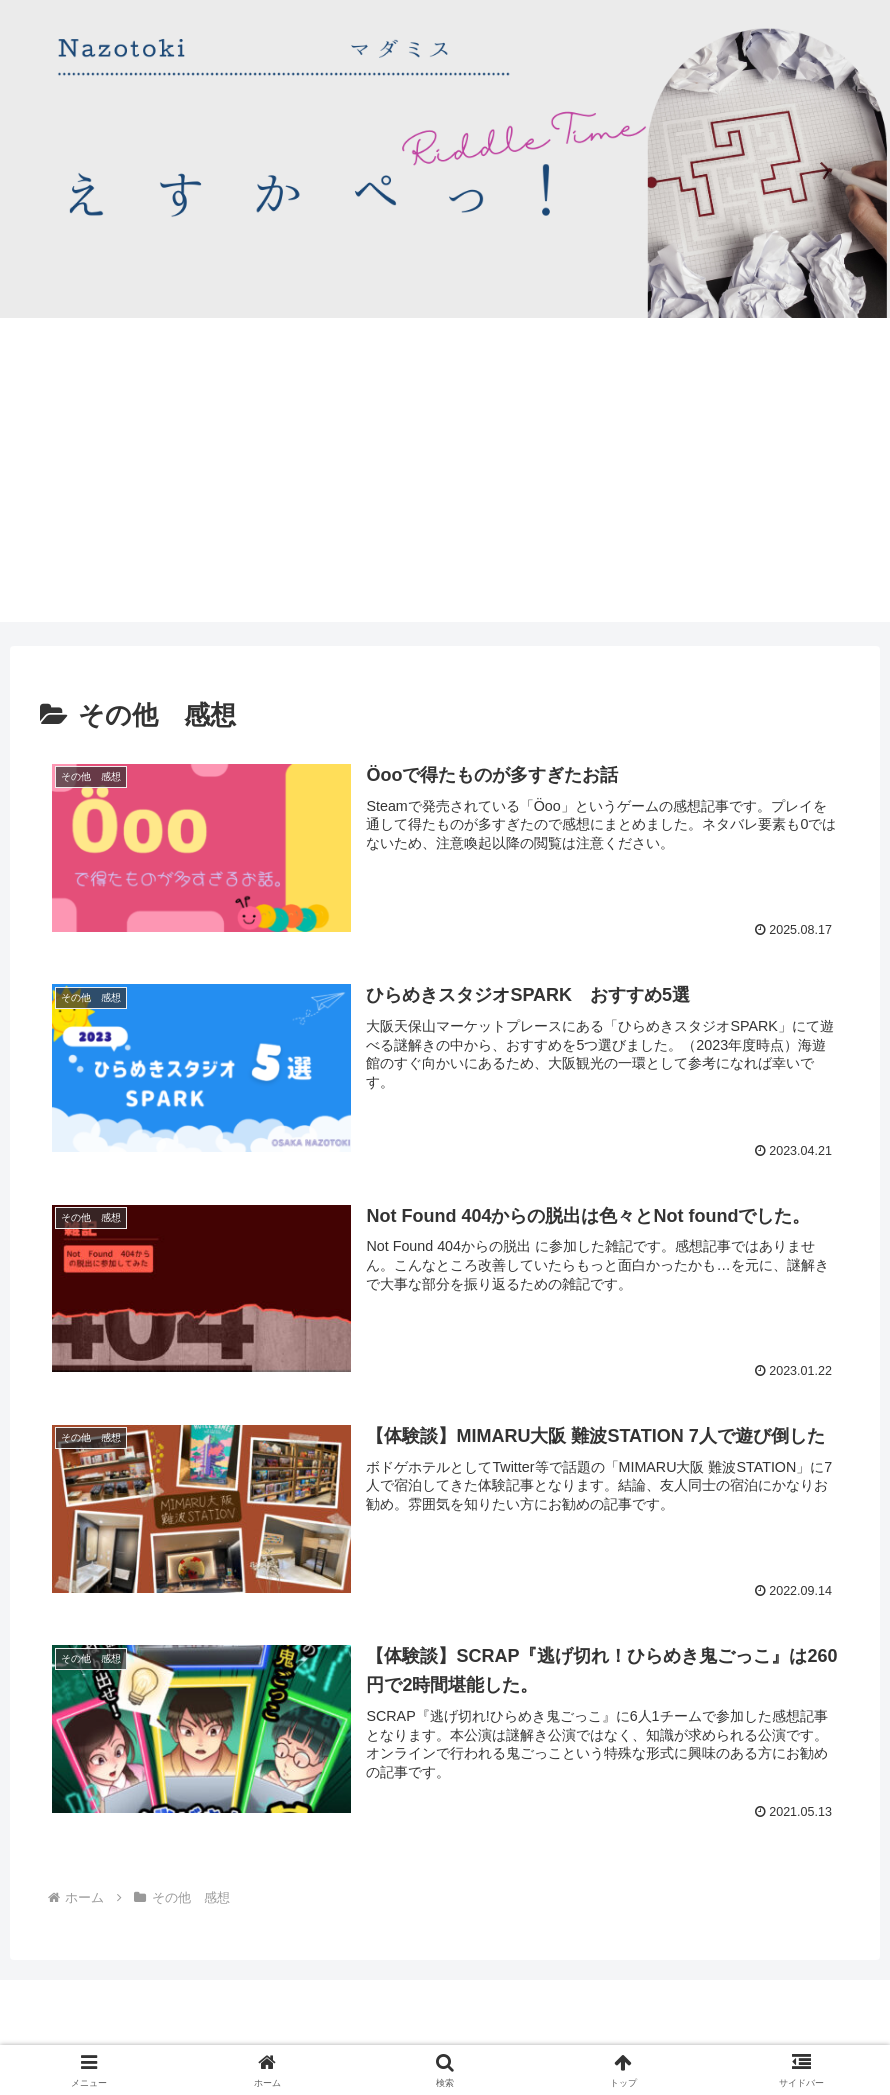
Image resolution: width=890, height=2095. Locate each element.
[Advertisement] (445, 482)
